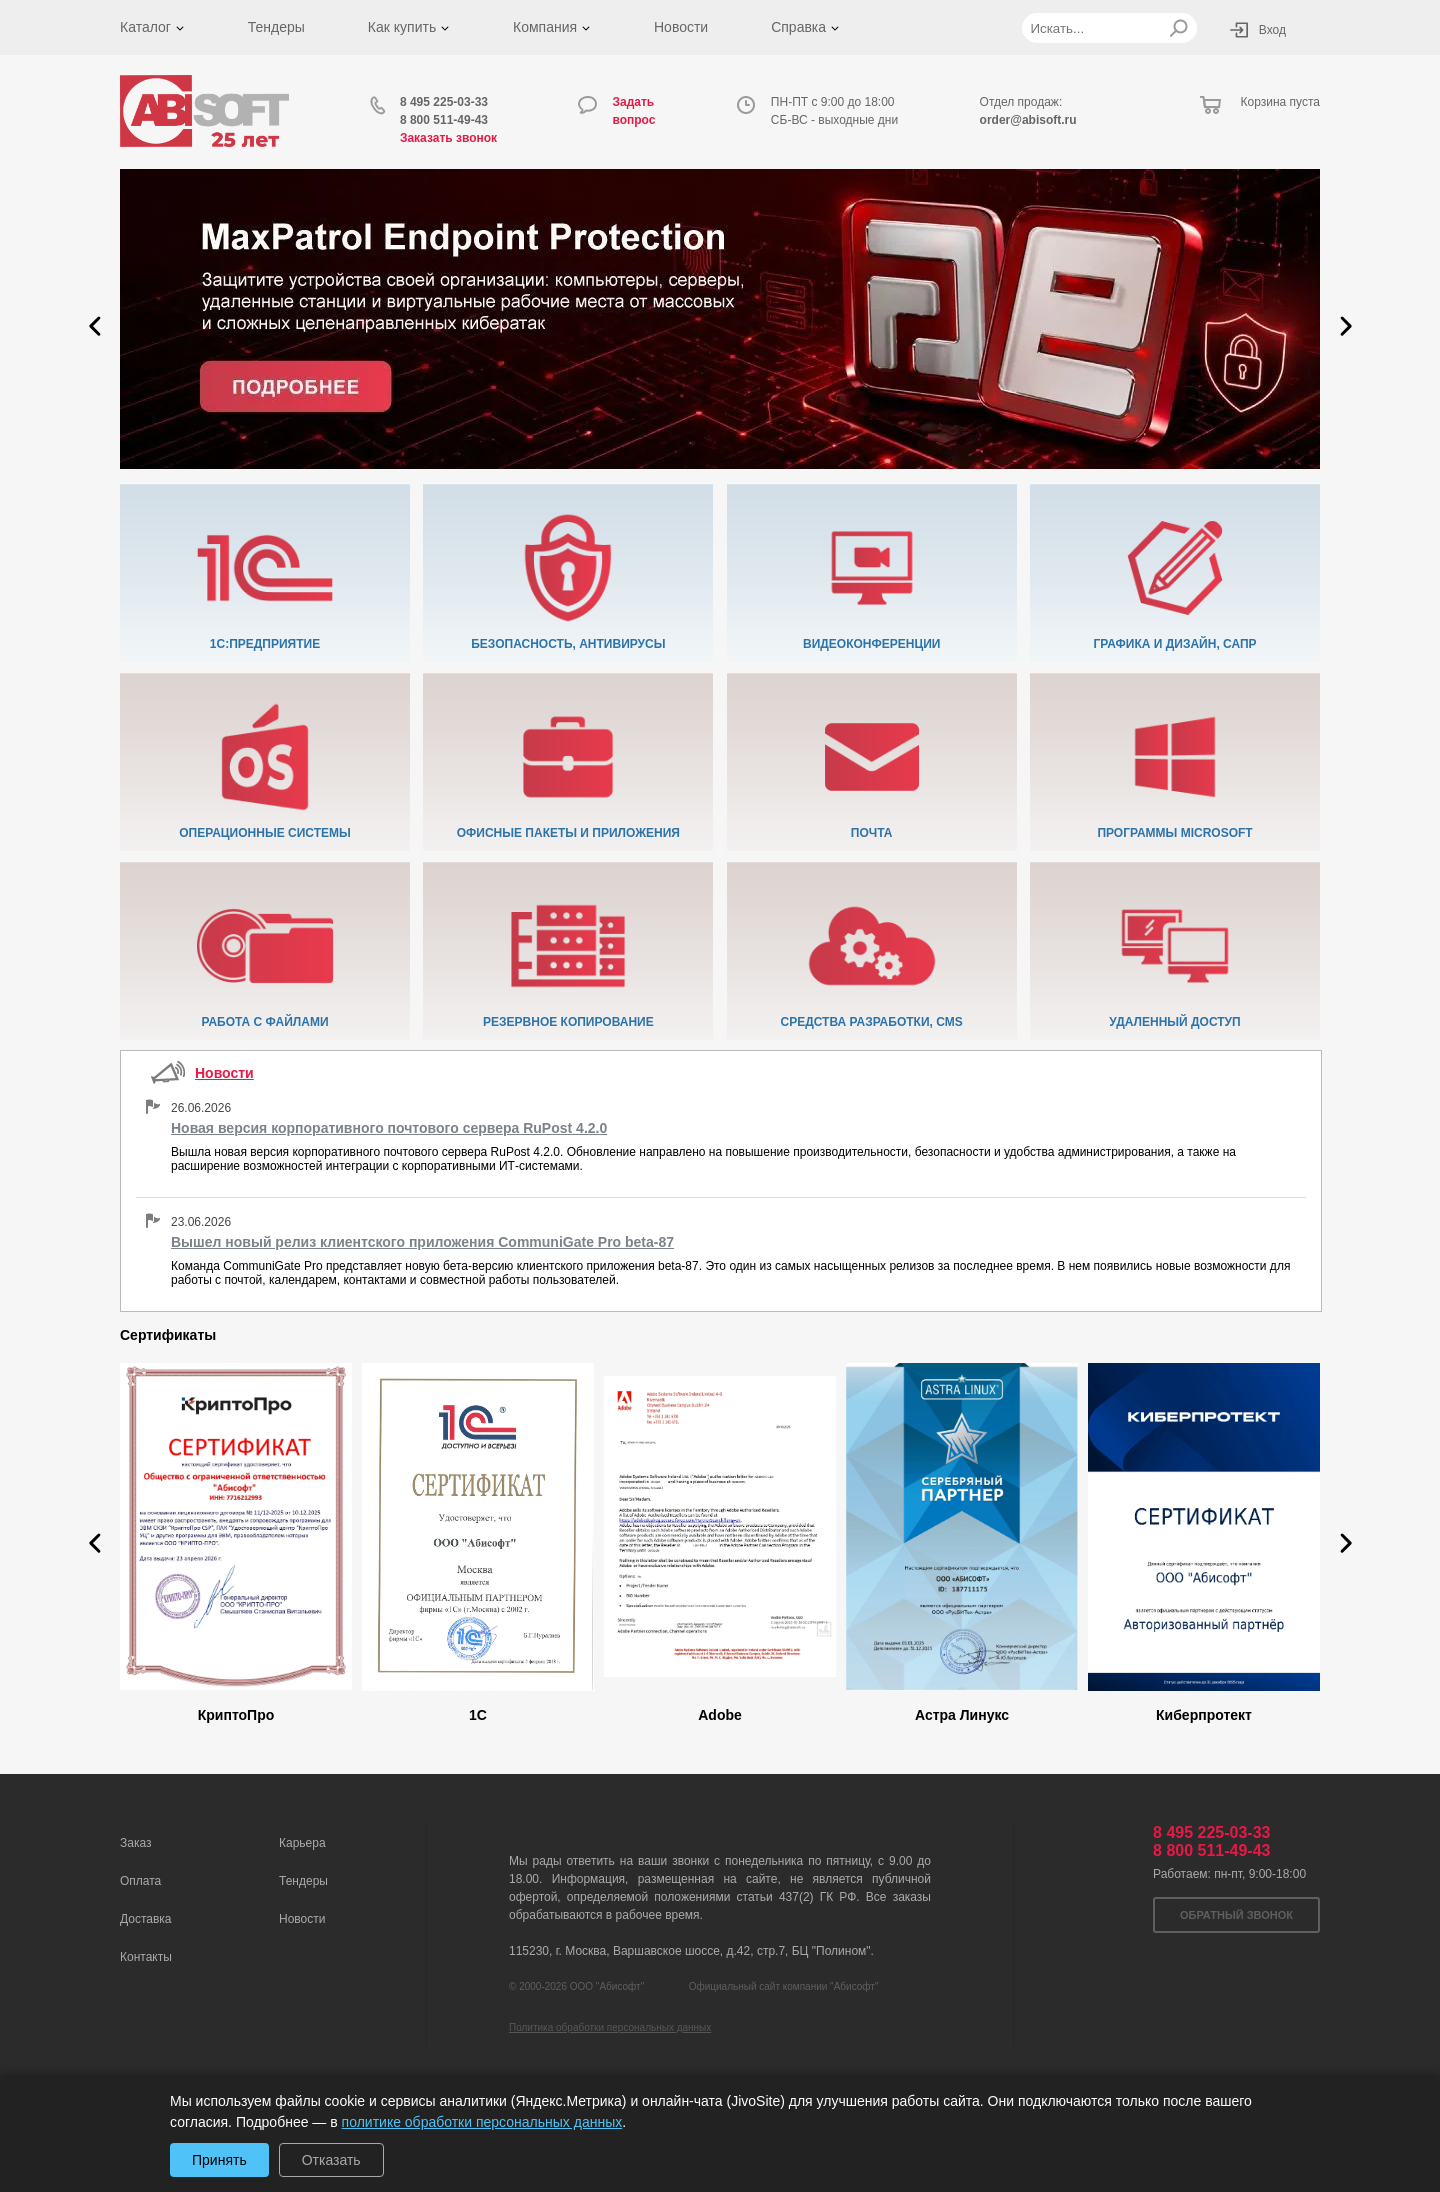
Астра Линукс (962, 1715)
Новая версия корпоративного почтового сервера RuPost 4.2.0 (389, 1128)
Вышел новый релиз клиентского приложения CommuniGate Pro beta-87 (422, 1242)
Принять (219, 2160)
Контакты (146, 1957)
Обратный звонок (1236, 1915)
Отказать (331, 2160)
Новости (681, 27)
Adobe (720, 1715)
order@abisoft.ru (1028, 120)
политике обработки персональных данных (482, 2122)
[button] (95, 326)
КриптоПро (236, 1715)
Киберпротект (1204, 1715)
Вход (1272, 30)
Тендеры (276, 27)
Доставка (146, 1919)
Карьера (302, 1843)
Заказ (135, 1843)
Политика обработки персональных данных (610, 2027)
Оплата (140, 1881)
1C (478, 1715)
